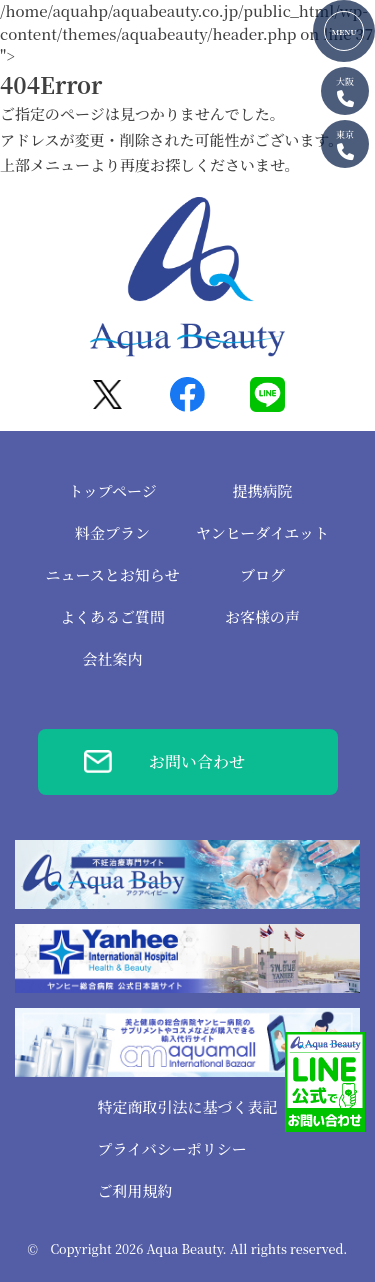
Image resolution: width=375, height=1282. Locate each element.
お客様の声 (262, 616)
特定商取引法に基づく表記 (187, 1106)
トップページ (112, 490)
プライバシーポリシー (171, 1148)
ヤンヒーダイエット (262, 532)
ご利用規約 (134, 1190)
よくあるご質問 (112, 616)
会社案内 (112, 658)
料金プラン (112, 532)
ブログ (262, 574)
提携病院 (262, 490)
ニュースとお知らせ (113, 574)
